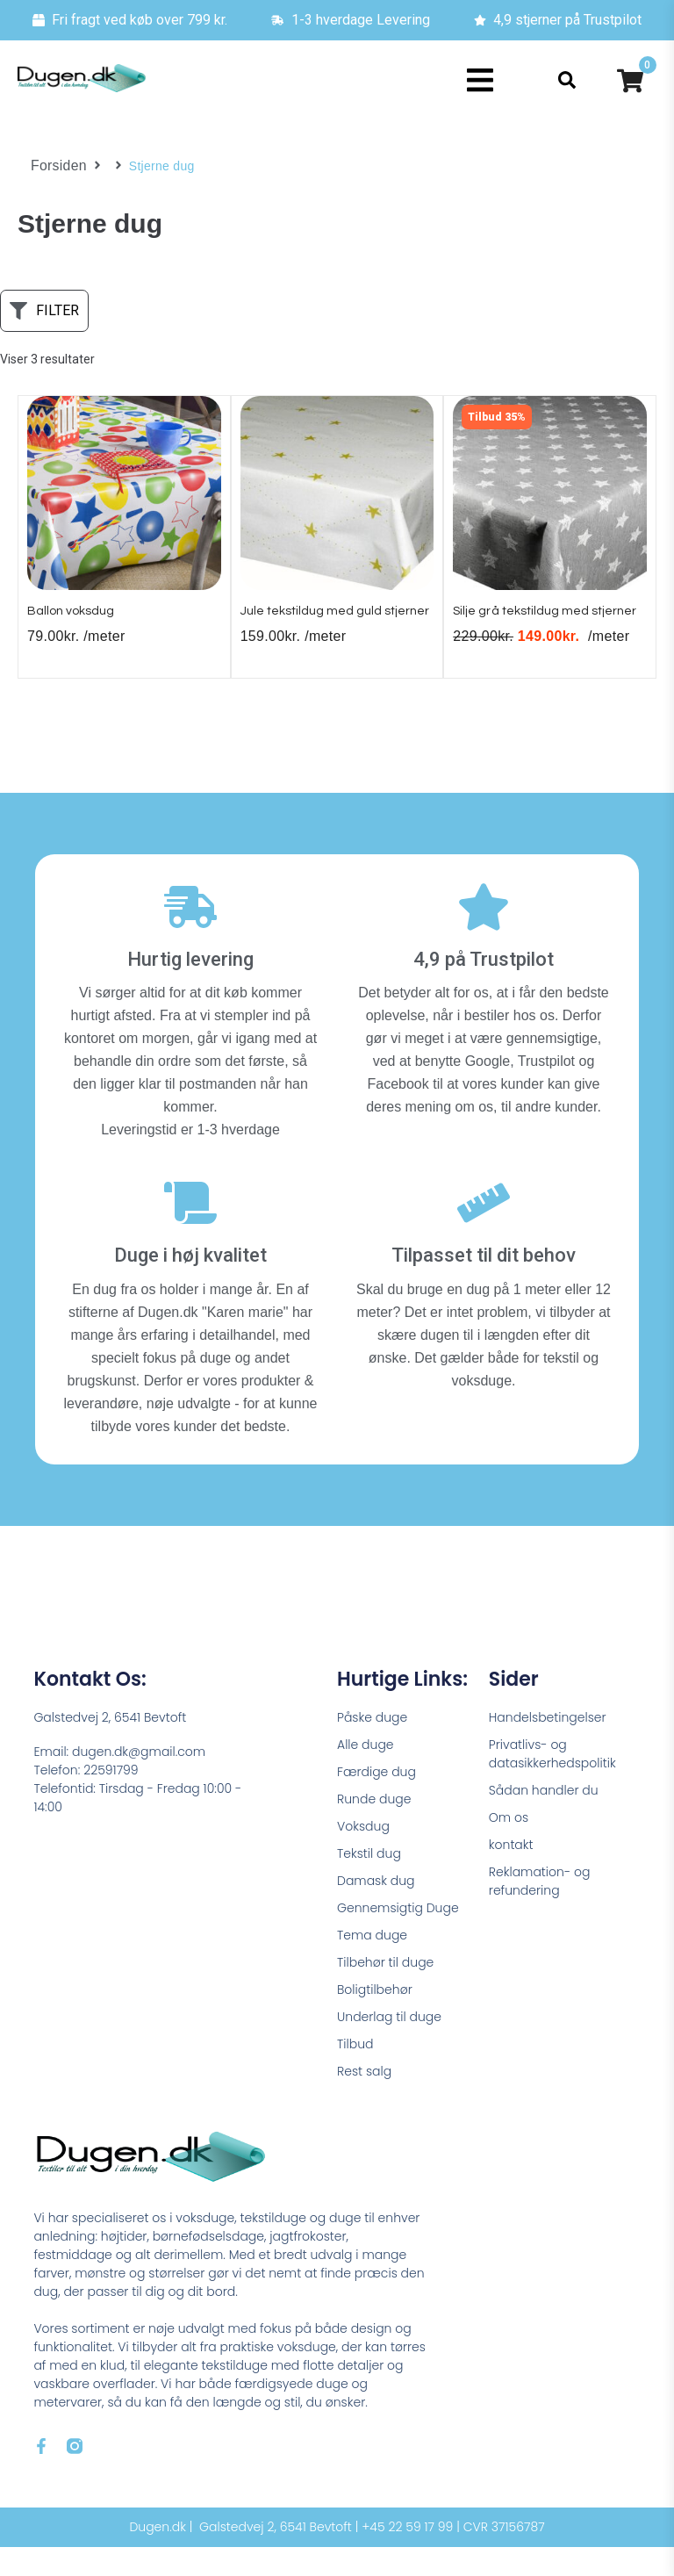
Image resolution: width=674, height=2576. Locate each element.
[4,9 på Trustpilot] (483, 936)
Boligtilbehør (374, 2018)
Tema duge (372, 1964)
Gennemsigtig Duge (398, 1937)
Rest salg (364, 2100)
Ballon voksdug (77, 619)
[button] (480, 80)
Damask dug (376, 1909)
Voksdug (363, 1855)
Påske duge (372, 1746)
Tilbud (355, 2073)
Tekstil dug (369, 1882)
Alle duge (365, 1773)
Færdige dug (376, 1801)
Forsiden (56, 166)
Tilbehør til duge (385, 1991)
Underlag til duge (389, 2045)
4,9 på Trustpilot (483, 988)
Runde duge (374, 1828)
